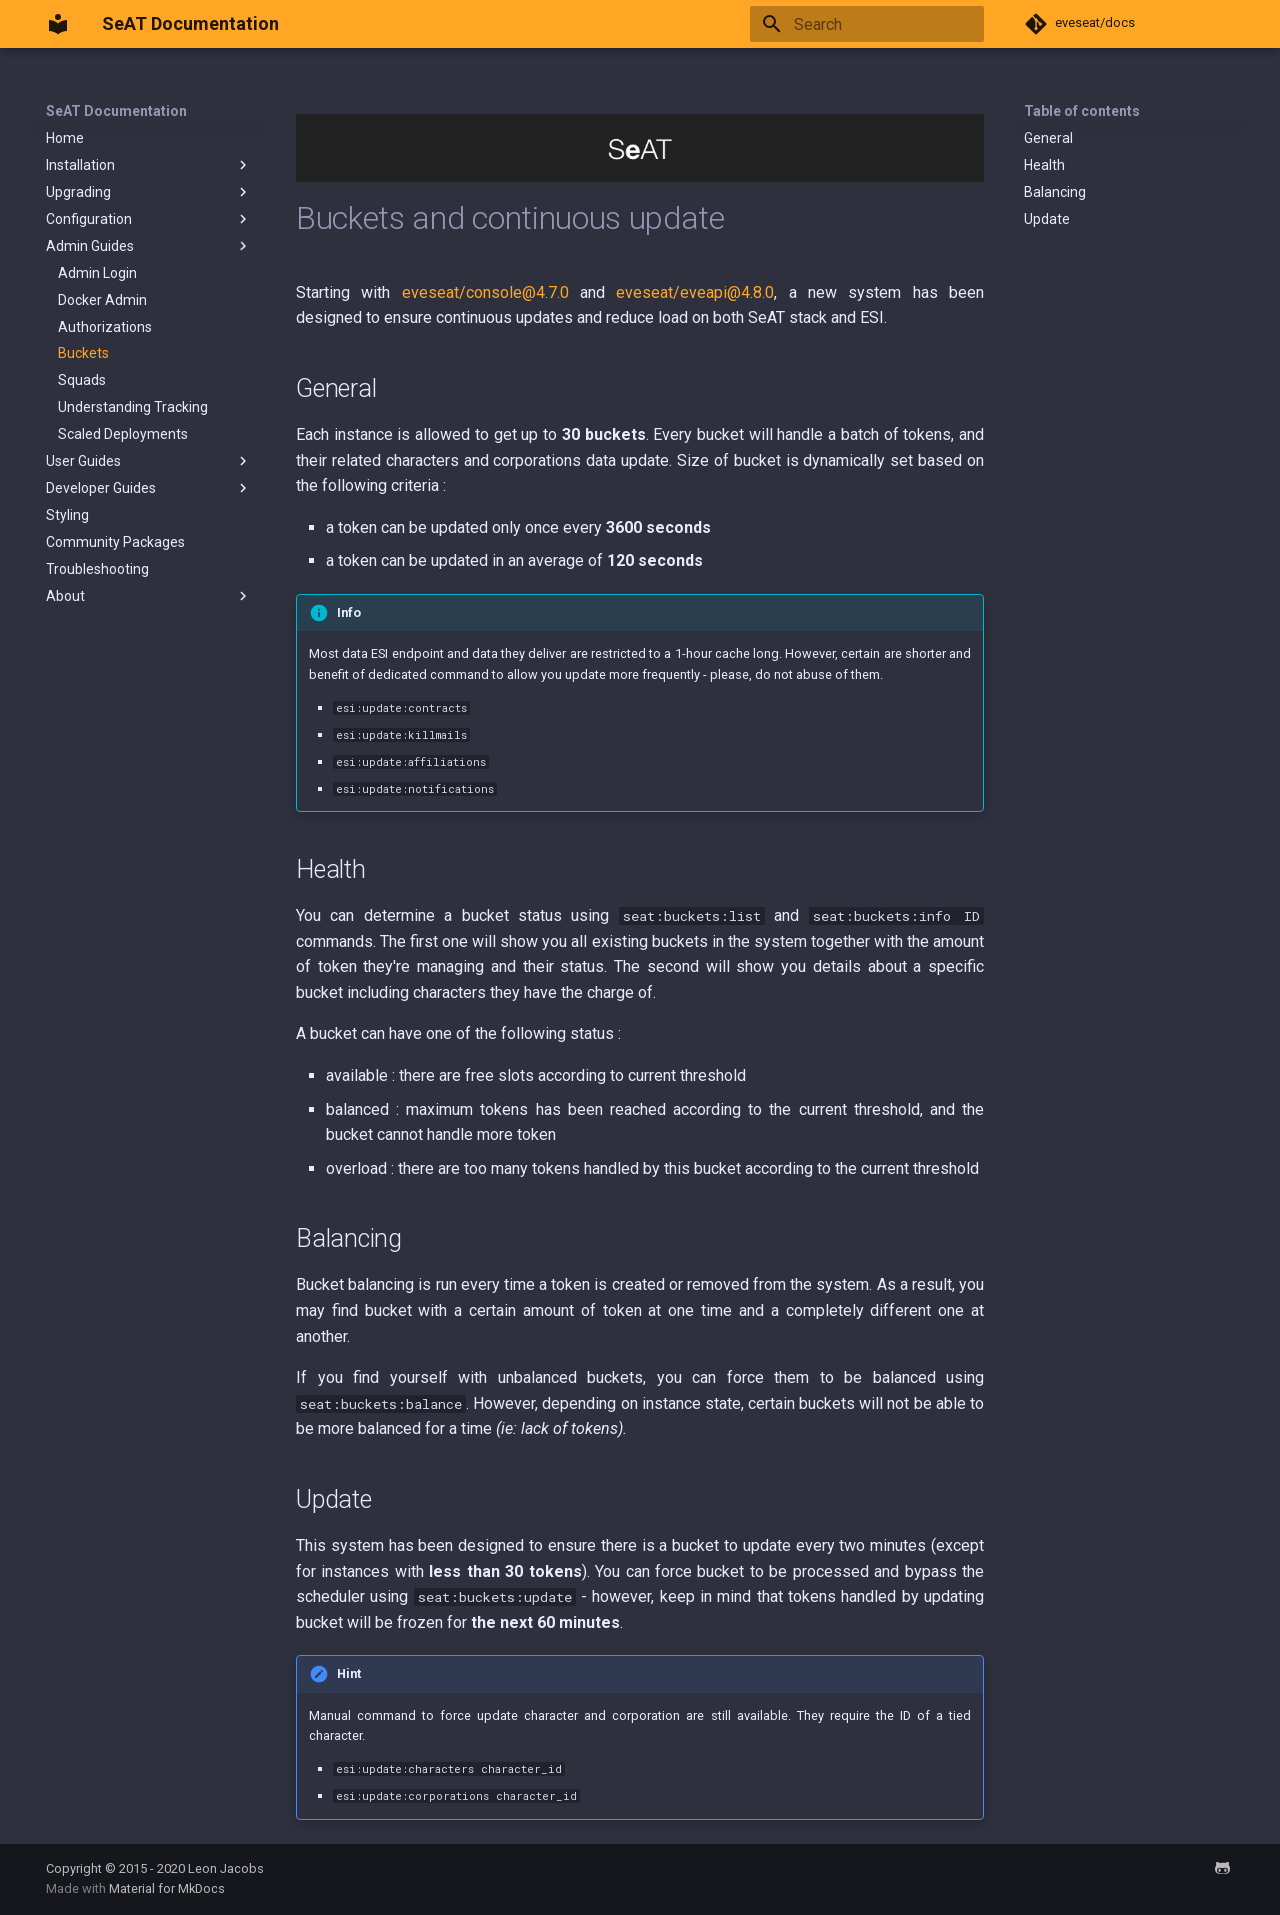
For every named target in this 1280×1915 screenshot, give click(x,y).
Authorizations (105, 327)
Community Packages (115, 542)
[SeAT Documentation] (58, 24)
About (149, 596)
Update (1047, 219)
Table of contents (1082, 111)
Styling (67, 515)
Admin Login (97, 273)
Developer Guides (149, 488)
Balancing (1055, 192)
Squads (82, 380)
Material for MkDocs (167, 1888)
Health (1044, 165)
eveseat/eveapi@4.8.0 (695, 292)
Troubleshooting (97, 569)
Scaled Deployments (123, 434)
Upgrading (149, 192)
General (1048, 138)
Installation (149, 165)
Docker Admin (102, 300)
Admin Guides (149, 246)
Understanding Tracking (133, 407)
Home (65, 138)
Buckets (83, 353)
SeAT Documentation (116, 111)
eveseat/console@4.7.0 (485, 292)
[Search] (867, 24)
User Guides (149, 461)
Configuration (149, 219)
